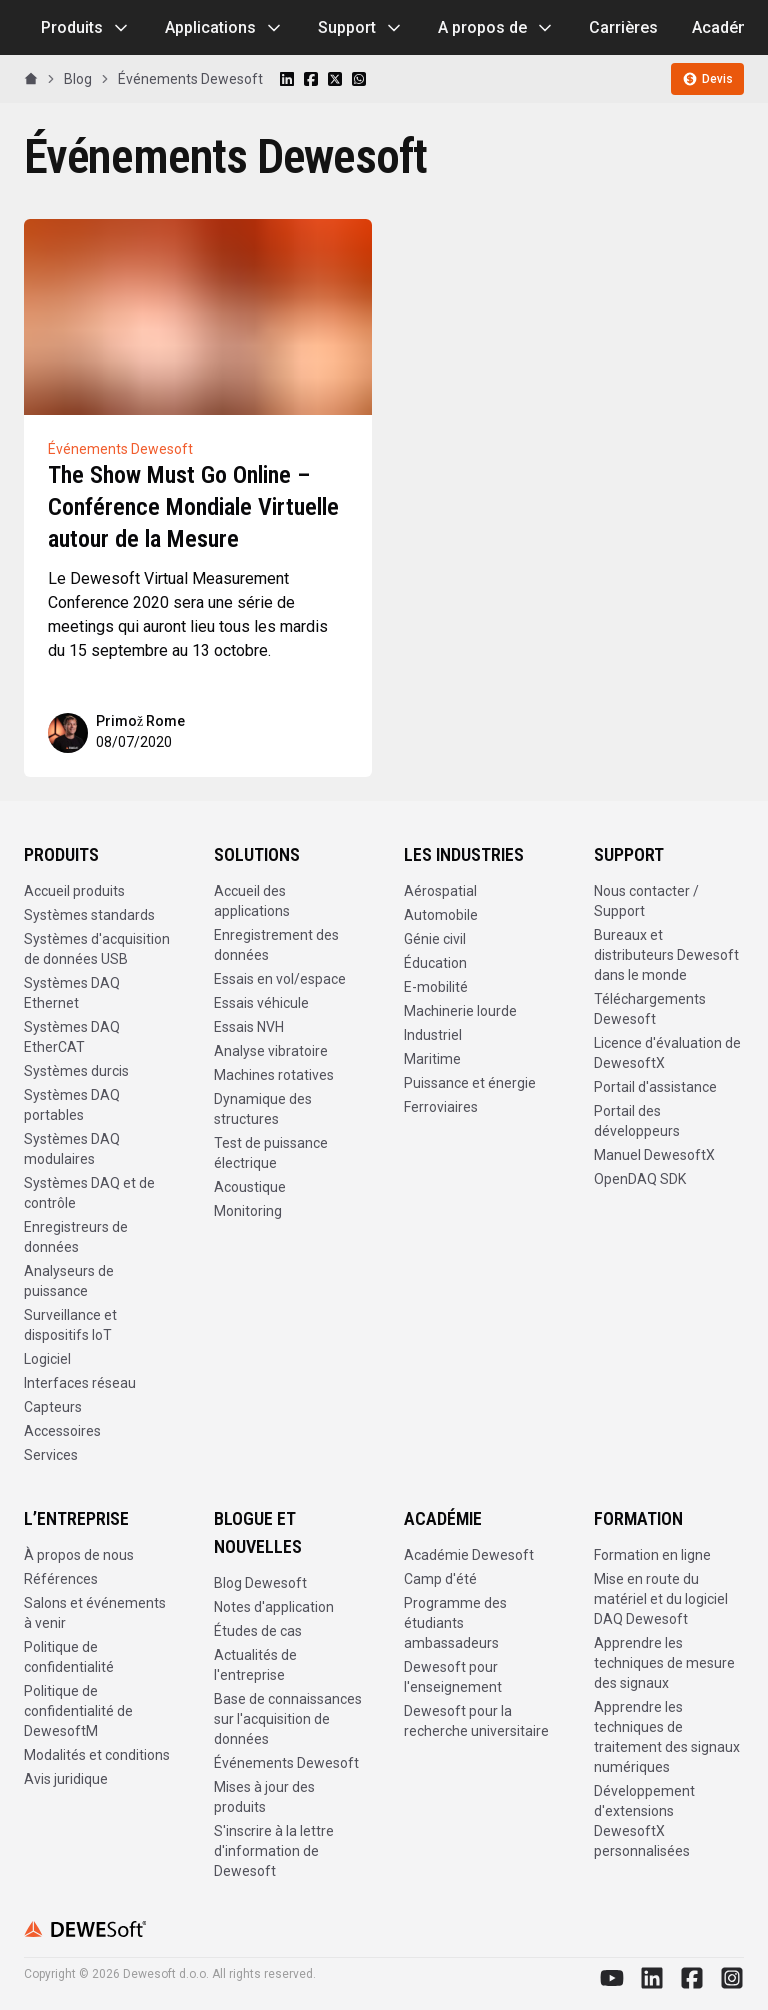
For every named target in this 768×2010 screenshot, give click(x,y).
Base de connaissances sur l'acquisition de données (288, 1719)
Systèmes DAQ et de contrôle (89, 1193)
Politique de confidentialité (69, 1657)
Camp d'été (440, 1579)
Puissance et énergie (470, 1083)
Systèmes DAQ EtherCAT (72, 1037)
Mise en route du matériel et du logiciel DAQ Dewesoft (661, 1599)
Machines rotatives (274, 1075)
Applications (224, 28)
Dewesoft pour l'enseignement (453, 1677)
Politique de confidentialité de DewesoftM (78, 1711)
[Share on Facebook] (311, 79)
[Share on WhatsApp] (359, 79)
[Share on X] (335, 79)
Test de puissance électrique (271, 1153)
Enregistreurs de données (76, 1237)
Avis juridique (66, 1779)
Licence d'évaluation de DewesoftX (667, 1053)
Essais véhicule (261, 1003)
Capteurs (53, 1407)
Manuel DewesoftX (654, 1155)
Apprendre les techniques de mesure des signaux (664, 1663)
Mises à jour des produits (264, 1797)
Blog (78, 79)
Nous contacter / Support (646, 901)
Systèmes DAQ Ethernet (72, 993)
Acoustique (250, 1187)
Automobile (441, 915)
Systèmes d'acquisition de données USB (97, 949)
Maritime (432, 1059)
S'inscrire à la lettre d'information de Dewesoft (274, 1851)
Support (361, 28)
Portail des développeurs (637, 1121)
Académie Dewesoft (469, 1555)
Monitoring (248, 1211)
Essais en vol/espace (280, 979)
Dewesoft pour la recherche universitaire (476, 1721)
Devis (707, 79)
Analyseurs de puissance (69, 1281)
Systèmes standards (89, 915)
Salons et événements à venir (95, 1613)
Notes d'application (274, 1607)
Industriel (433, 1035)
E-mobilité (436, 987)
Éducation (435, 963)
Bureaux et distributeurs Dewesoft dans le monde (666, 955)
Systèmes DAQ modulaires (72, 1149)
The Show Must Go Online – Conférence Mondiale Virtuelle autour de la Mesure (193, 507)
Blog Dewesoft (260, 1583)
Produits (86, 28)
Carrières (623, 27)
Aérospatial (440, 891)
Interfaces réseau (80, 1383)
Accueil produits (74, 891)
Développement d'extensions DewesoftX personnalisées (644, 1821)
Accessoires (62, 1431)
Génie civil (435, 939)
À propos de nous (79, 1555)
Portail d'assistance (655, 1087)
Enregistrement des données (276, 945)
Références (61, 1579)
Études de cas (258, 1631)
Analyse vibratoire (271, 1051)
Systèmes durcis (76, 1071)
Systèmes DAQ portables (72, 1105)
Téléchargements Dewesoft (650, 1009)
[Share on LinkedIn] (287, 79)
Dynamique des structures (263, 1109)
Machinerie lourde (460, 1011)
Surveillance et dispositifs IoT (70, 1325)
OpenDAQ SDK (640, 1179)
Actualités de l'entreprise (255, 1665)
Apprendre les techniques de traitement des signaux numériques (667, 1737)
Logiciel (47, 1359)
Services (51, 1455)
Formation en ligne (652, 1555)
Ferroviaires (441, 1107)
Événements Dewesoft (190, 79)
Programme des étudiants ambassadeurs (455, 1623)
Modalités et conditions (97, 1755)
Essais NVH (249, 1027)
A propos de (496, 28)
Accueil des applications (252, 901)
